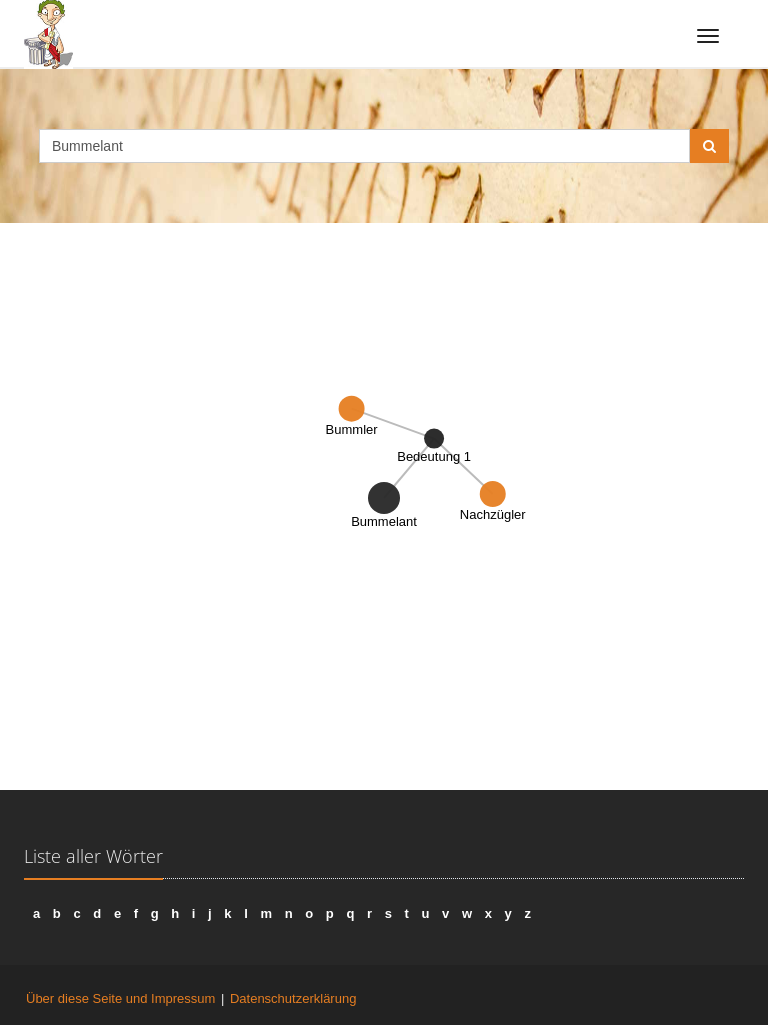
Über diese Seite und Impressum (120, 998)
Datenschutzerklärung (293, 998)
